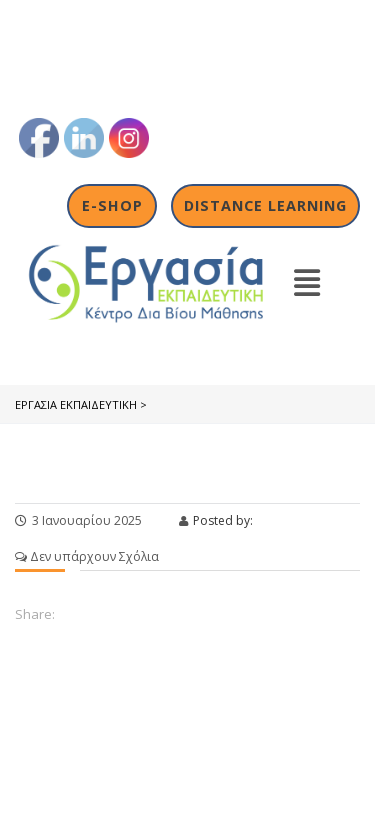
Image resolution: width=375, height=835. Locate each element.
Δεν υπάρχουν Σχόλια (87, 556)
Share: (35, 614)
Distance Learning (265, 205)
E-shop (112, 205)
